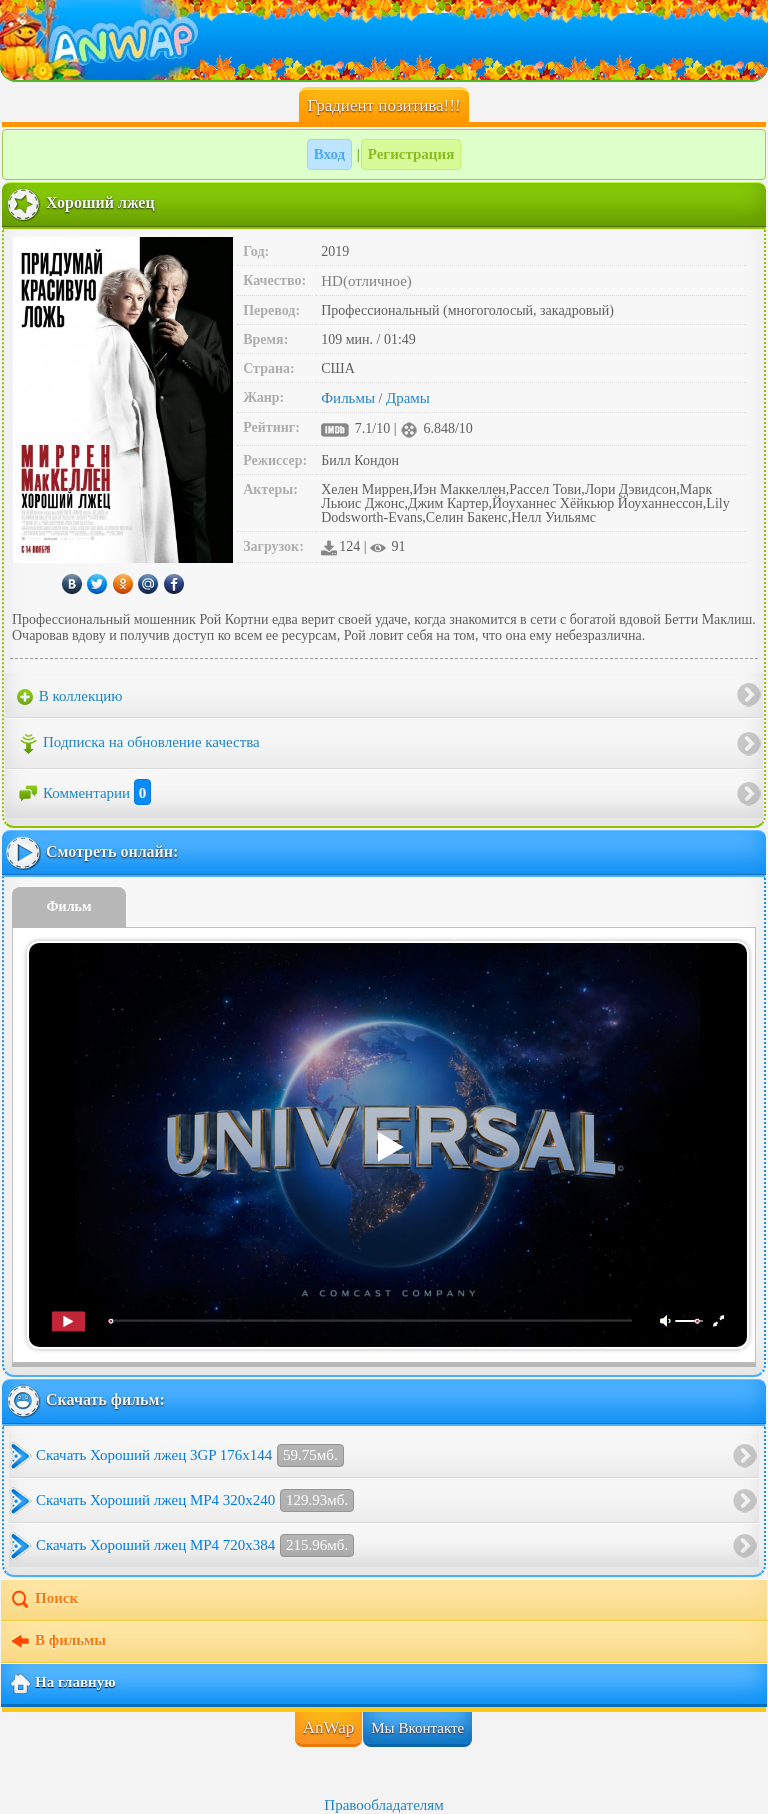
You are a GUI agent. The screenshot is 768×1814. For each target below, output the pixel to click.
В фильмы (57, 1642)
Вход (329, 154)
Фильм (69, 906)
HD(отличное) (366, 281)
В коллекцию (70, 697)
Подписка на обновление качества (138, 744)
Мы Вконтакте (417, 1728)
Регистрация (411, 154)
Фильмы (348, 398)
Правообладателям (383, 1805)
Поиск (43, 1600)
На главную (62, 1684)
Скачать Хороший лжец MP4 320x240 (195, 1500)
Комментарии (84, 793)
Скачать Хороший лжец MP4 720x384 (195, 1545)
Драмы (408, 398)
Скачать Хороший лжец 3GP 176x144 (190, 1455)
